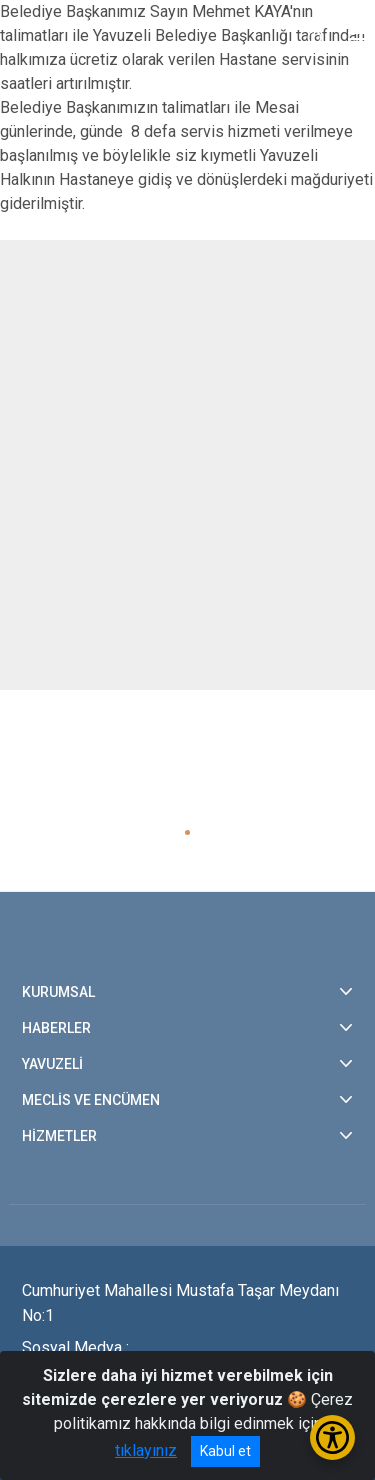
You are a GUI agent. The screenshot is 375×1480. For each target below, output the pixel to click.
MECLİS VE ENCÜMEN (91, 1100)
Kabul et (225, 1451)
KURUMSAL (58, 992)
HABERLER (56, 1028)
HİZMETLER (59, 1136)
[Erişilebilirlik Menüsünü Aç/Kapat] (332, 1437)
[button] (187, 832)
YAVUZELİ (52, 1064)
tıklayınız (146, 1450)
